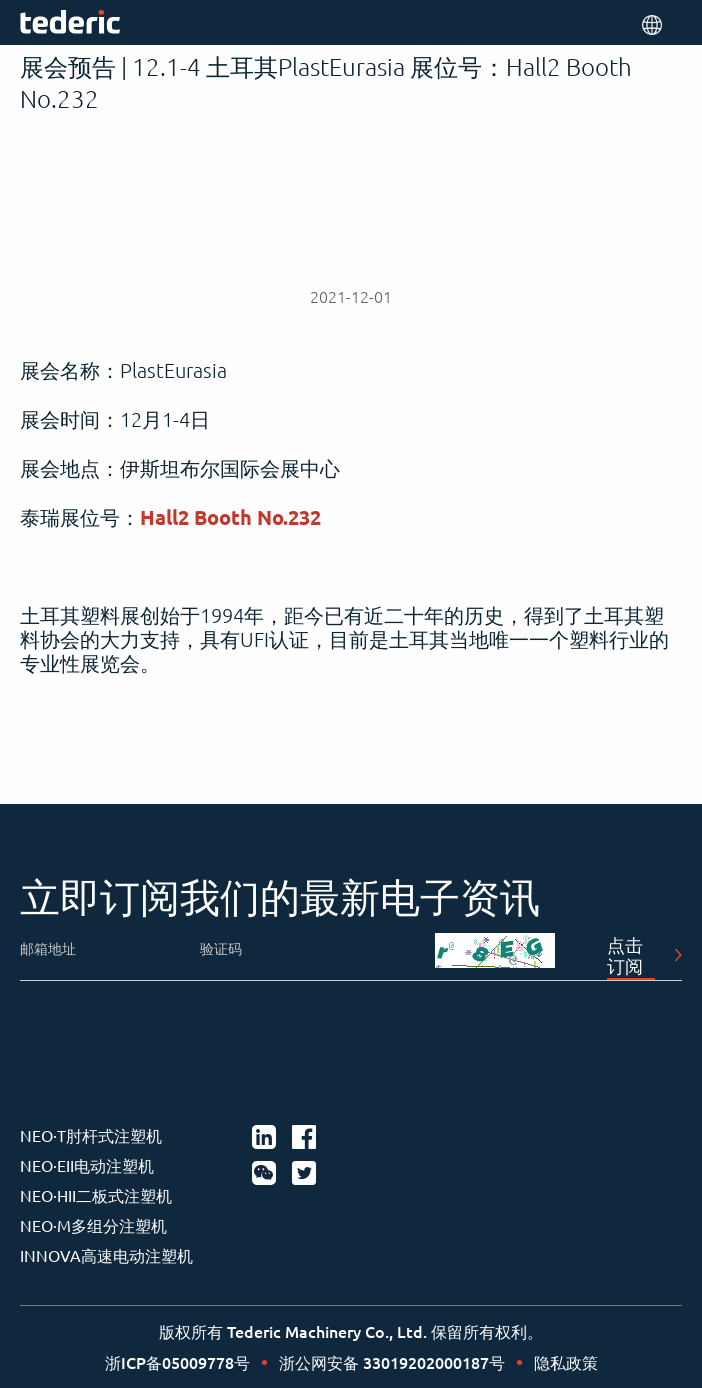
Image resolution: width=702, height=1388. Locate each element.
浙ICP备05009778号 (177, 1362)
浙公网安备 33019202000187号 (392, 1362)
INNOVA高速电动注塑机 (106, 1255)
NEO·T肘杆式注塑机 (91, 1135)
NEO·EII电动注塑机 (87, 1165)
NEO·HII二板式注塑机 (96, 1195)
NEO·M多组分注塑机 (93, 1225)
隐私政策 (566, 1362)
